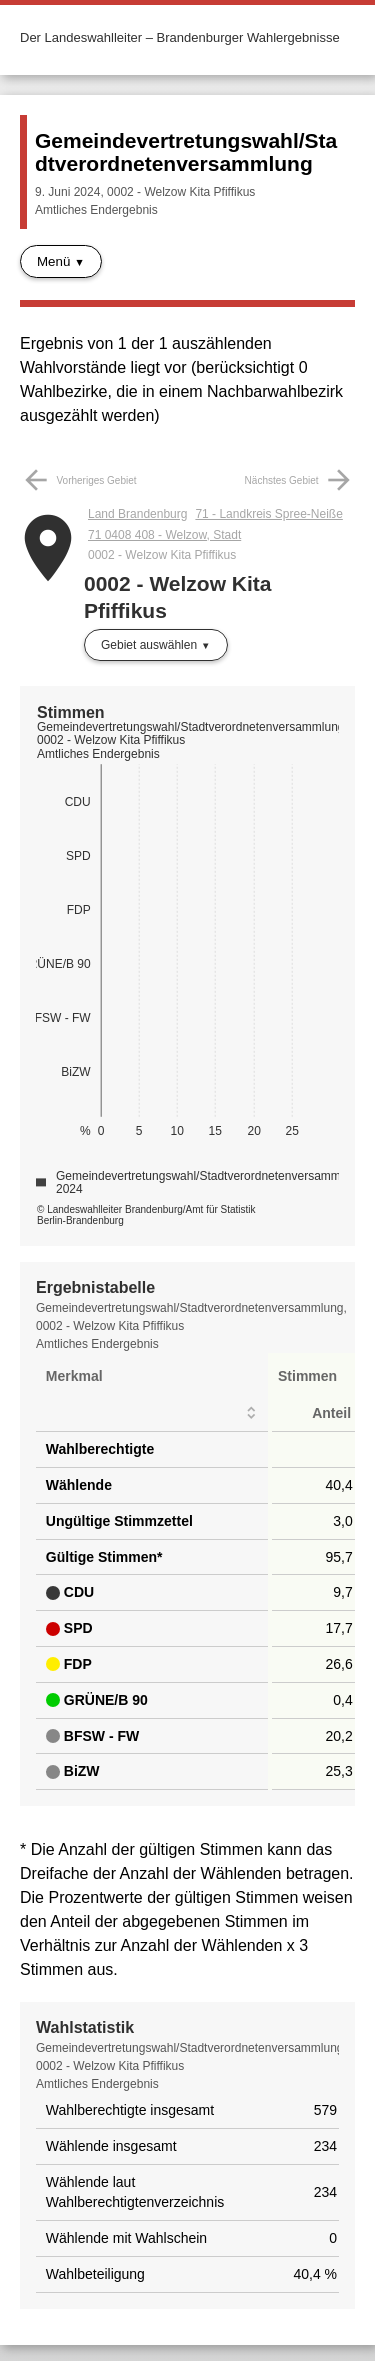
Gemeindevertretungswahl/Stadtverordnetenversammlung (186, 152)
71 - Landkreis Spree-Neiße (268, 514)
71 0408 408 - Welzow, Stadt (164, 535)
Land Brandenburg (137, 514)
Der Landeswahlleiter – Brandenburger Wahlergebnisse (180, 37)
